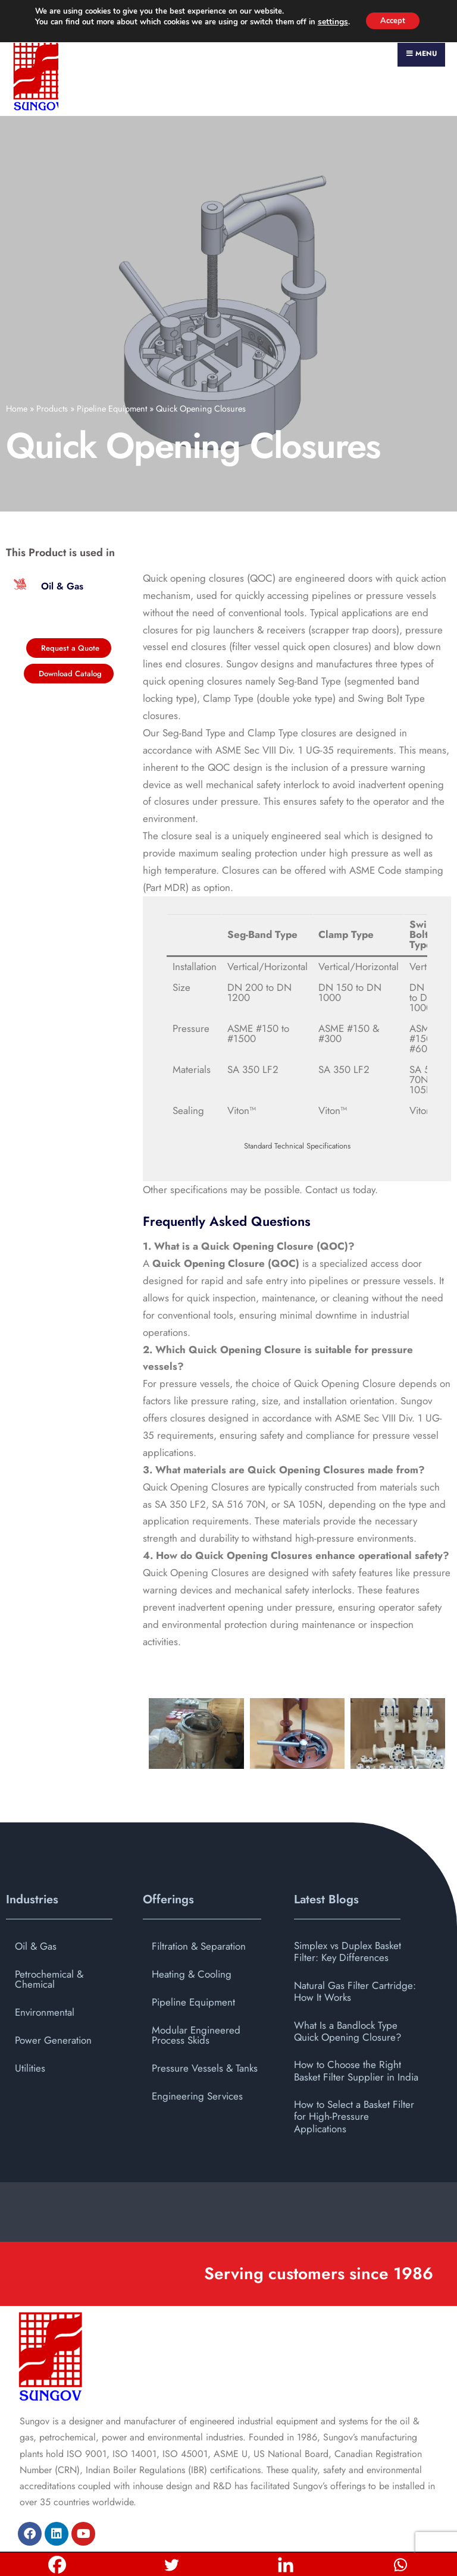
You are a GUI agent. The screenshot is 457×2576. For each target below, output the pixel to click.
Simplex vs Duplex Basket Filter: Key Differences (347, 1913)
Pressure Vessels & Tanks (205, 2030)
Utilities (30, 2030)
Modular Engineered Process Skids (196, 1997)
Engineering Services (197, 2058)
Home (16, 371)
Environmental (44, 1974)
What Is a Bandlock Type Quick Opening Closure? (347, 1993)
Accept (392, 20)
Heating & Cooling (191, 1936)
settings (328, 22)
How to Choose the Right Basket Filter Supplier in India (356, 2033)
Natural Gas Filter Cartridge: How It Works (355, 1953)
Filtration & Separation (199, 1908)
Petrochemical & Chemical (49, 1941)
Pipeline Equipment (112, 371)
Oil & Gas (36, 1908)
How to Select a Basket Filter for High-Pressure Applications (354, 2079)
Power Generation (53, 2002)
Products (52, 371)
